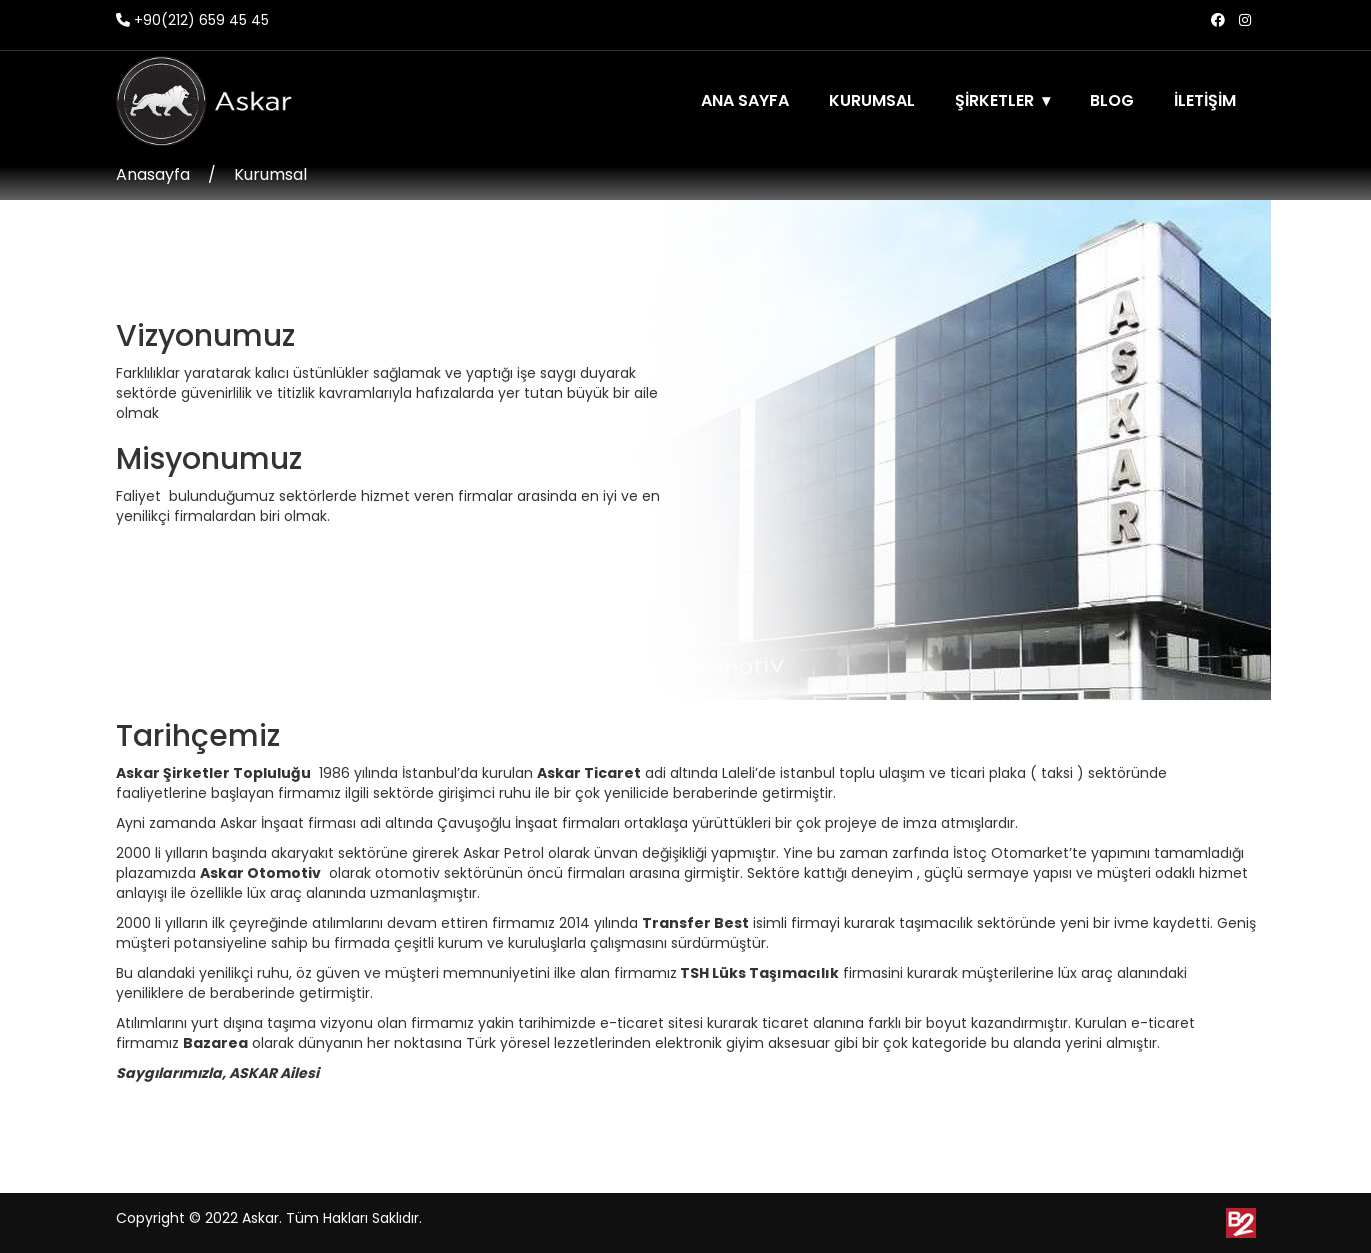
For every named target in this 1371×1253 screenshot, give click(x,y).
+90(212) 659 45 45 (192, 20)
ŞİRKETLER (994, 100)
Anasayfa (153, 174)
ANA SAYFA (745, 100)
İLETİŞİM (1205, 100)
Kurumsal (270, 174)
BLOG (1112, 100)
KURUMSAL (872, 100)
